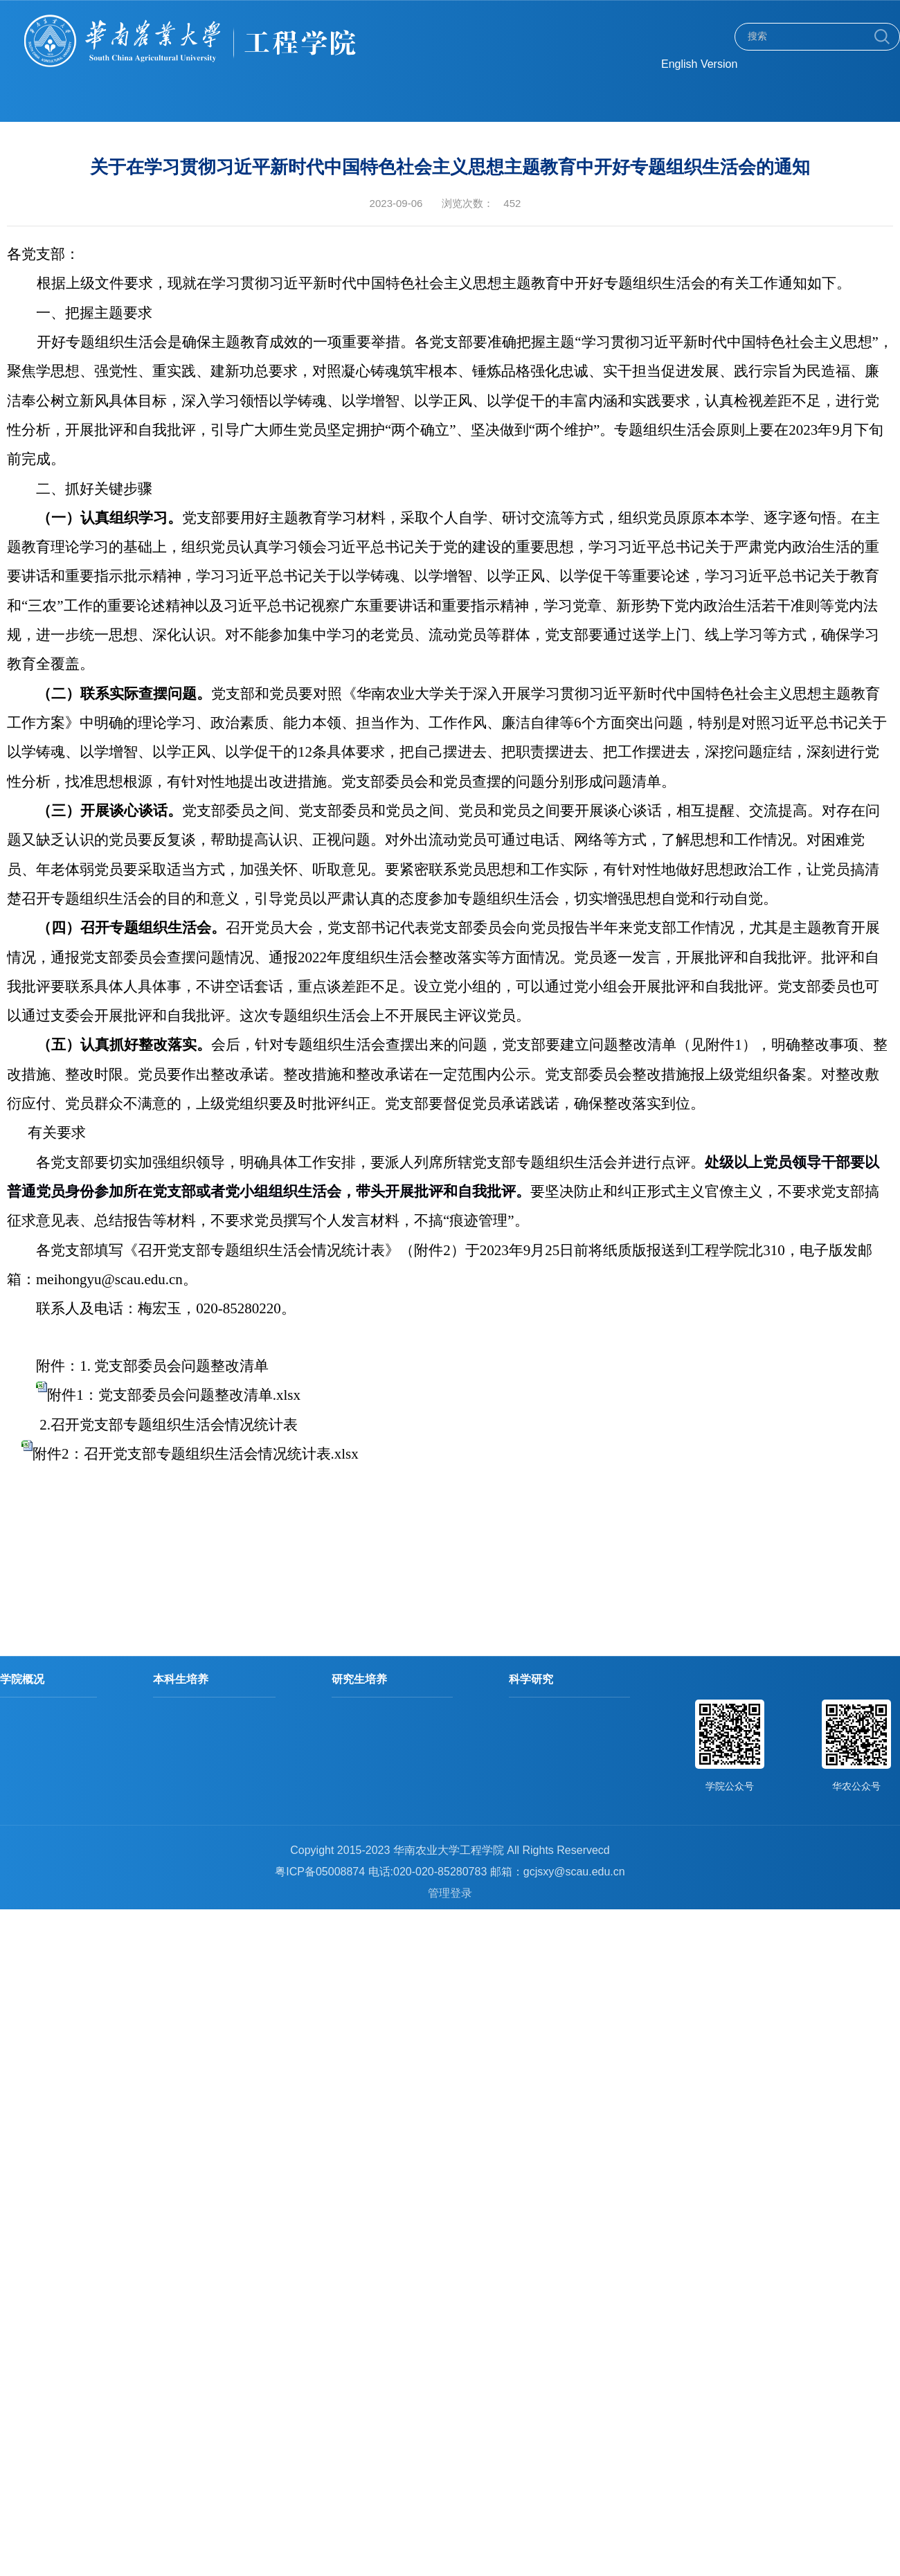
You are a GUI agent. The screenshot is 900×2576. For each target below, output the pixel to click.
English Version (699, 64)
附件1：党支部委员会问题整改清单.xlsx (173, 1395)
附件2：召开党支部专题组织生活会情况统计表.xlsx (196, 1453)
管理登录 (450, 1893)
